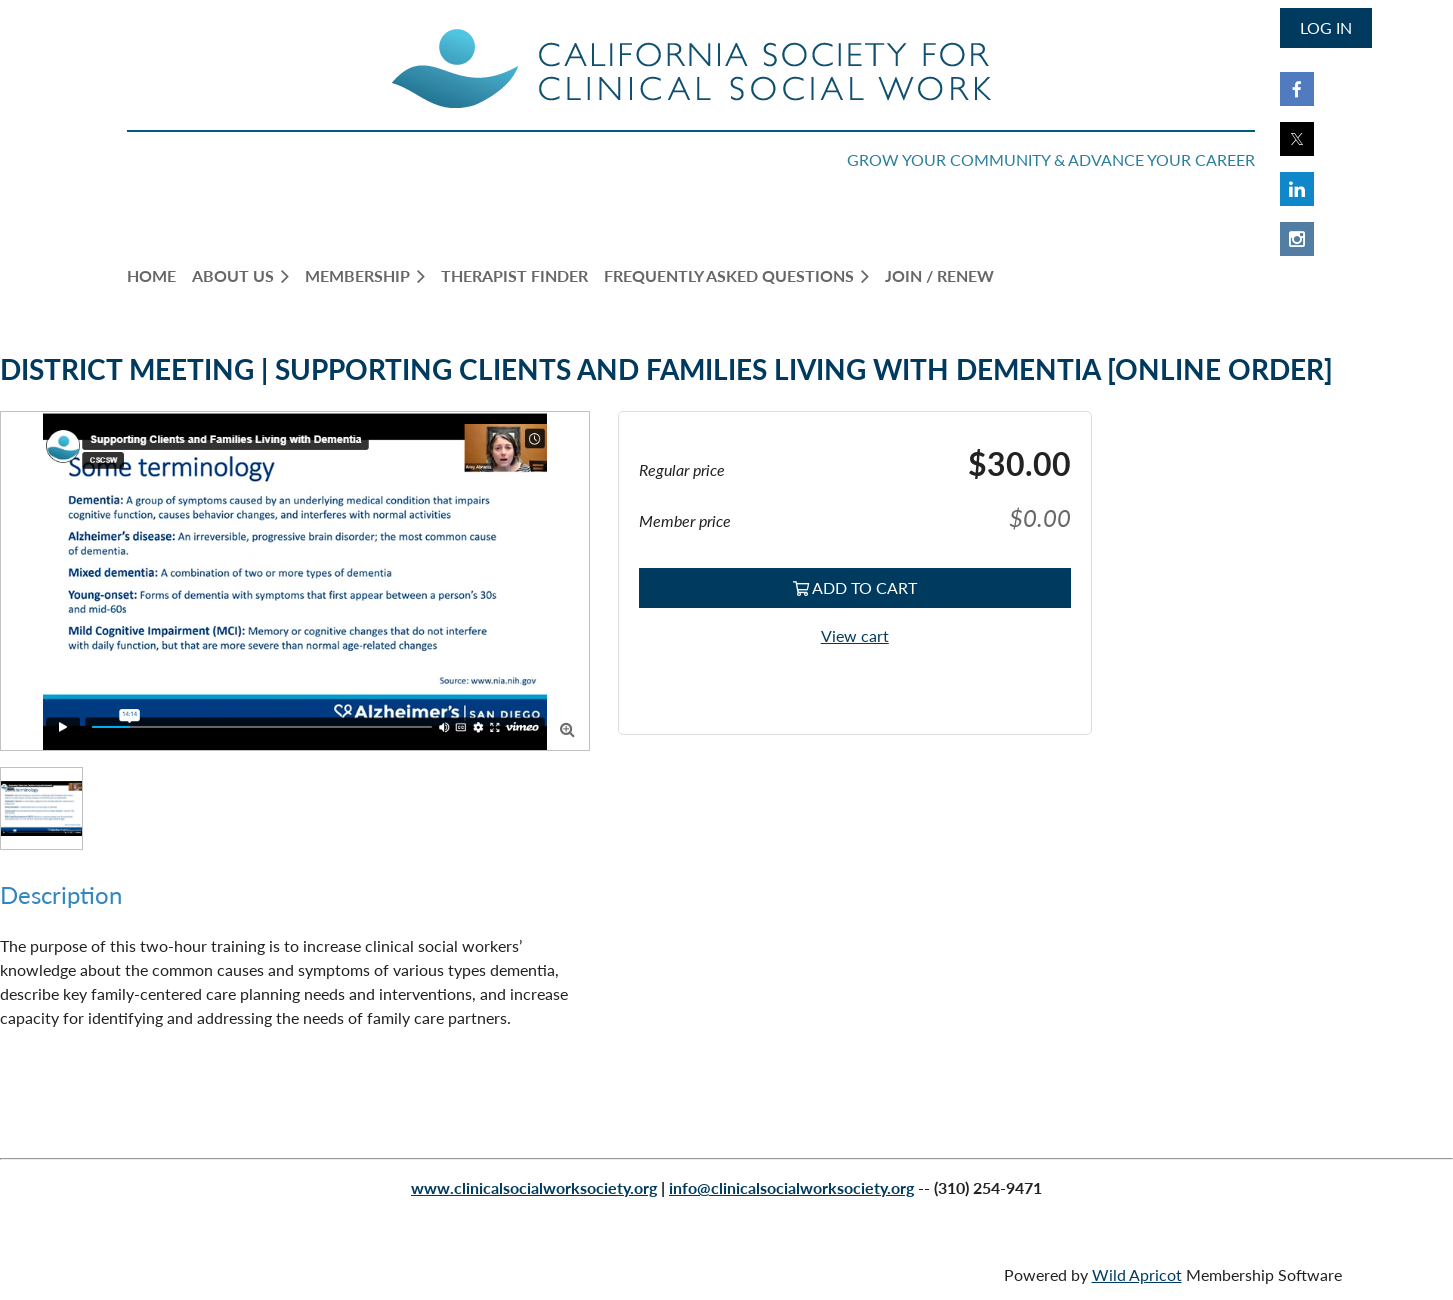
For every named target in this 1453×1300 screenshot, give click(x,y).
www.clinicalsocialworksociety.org (534, 1187)
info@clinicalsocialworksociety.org (791, 1187)
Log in (1326, 27)
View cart (855, 635)
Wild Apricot (1137, 1274)
